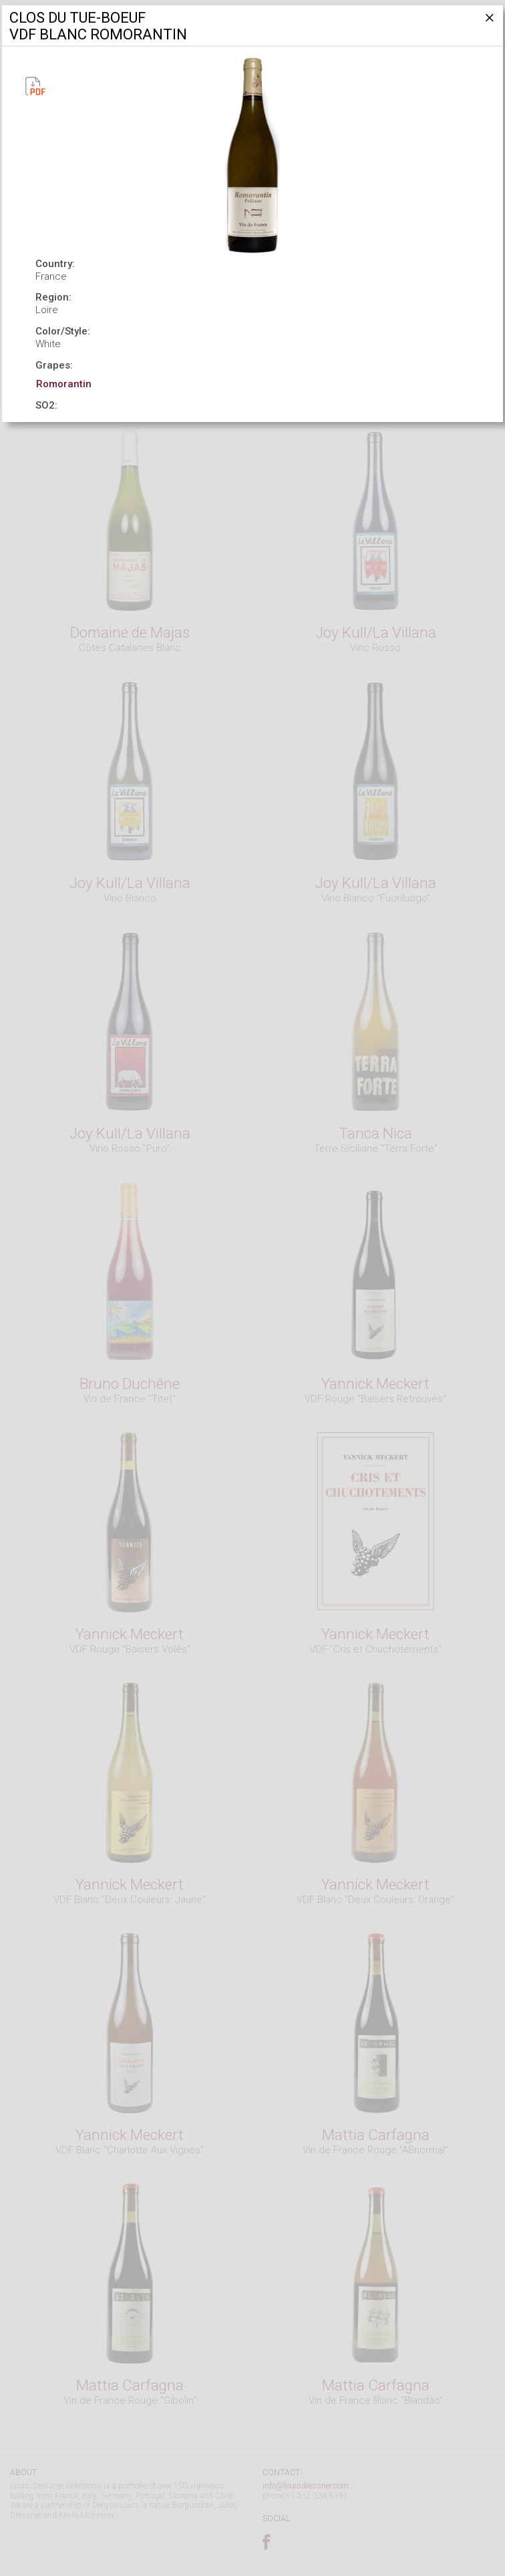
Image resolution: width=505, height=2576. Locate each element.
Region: (53, 297)
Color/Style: (62, 331)
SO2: (46, 405)
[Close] (488, 22)
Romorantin (64, 384)
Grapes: (54, 365)
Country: (55, 264)
